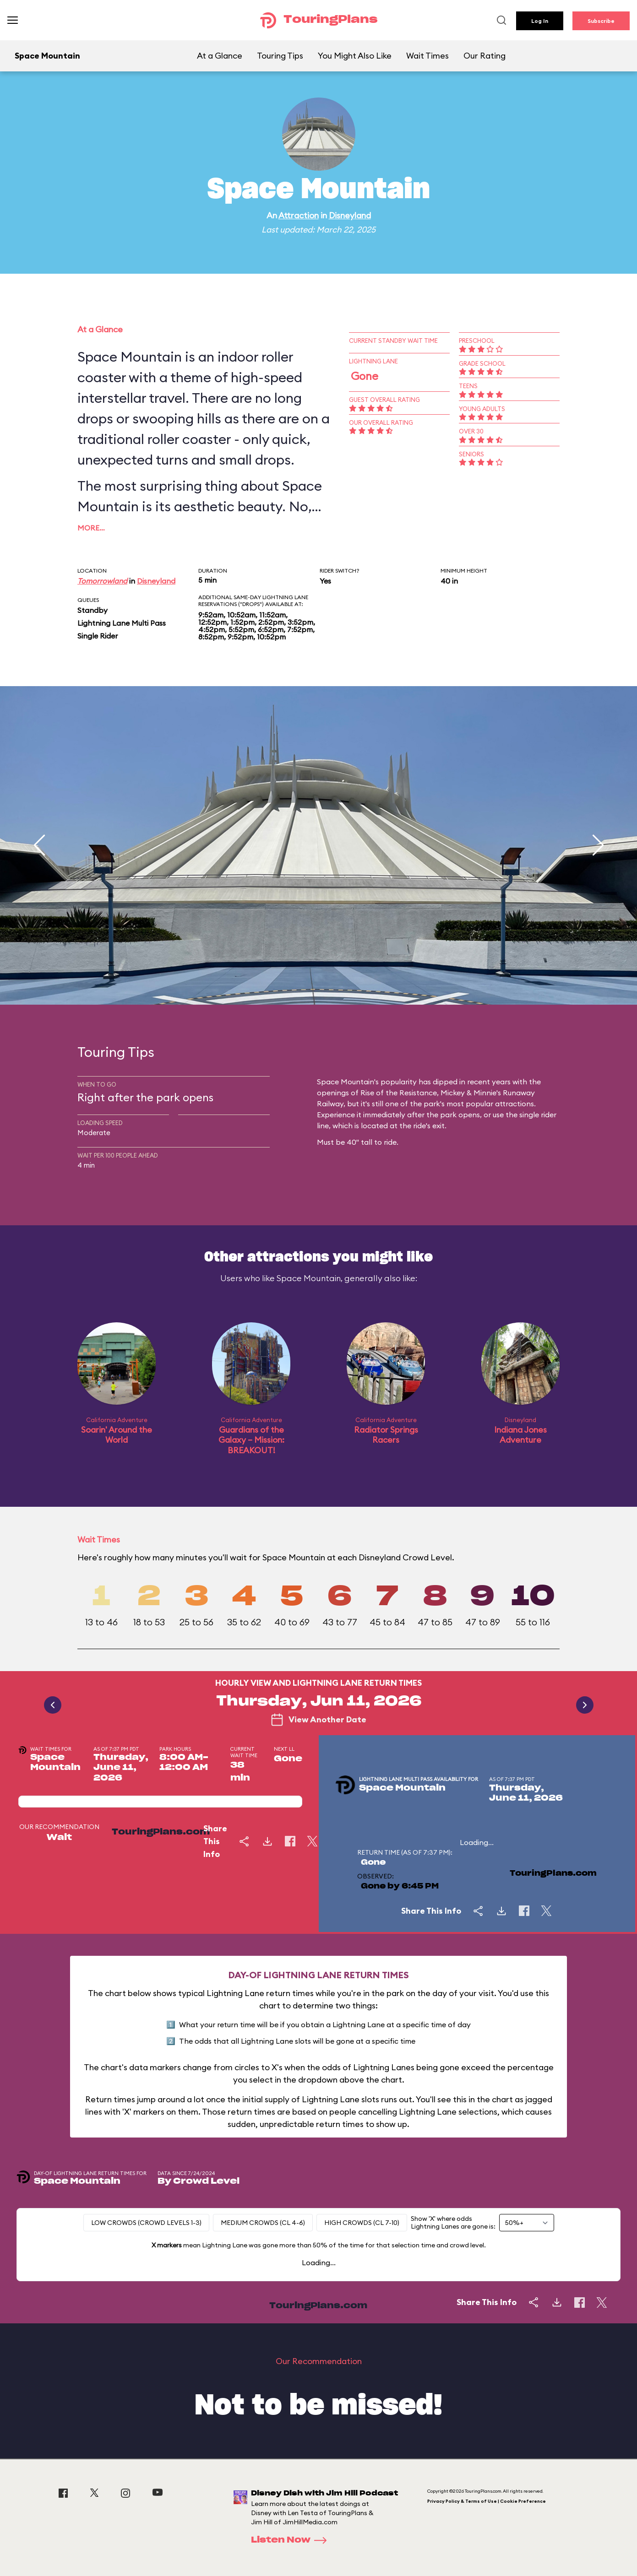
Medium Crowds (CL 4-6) (263, 2223)
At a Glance (219, 55)
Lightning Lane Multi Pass (121, 623)
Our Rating (484, 55)
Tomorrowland (102, 580)
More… (91, 527)
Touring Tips (280, 55)
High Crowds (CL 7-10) (361, 2223)
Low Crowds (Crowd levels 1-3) (146, 2223)
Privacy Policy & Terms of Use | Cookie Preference (486, 2501)
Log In (539, 20)
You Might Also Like (355, 55)
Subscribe (601, 20)
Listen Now (291, 2540)
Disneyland (350, 215)
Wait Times (427, 55)
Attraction (298, 215)
